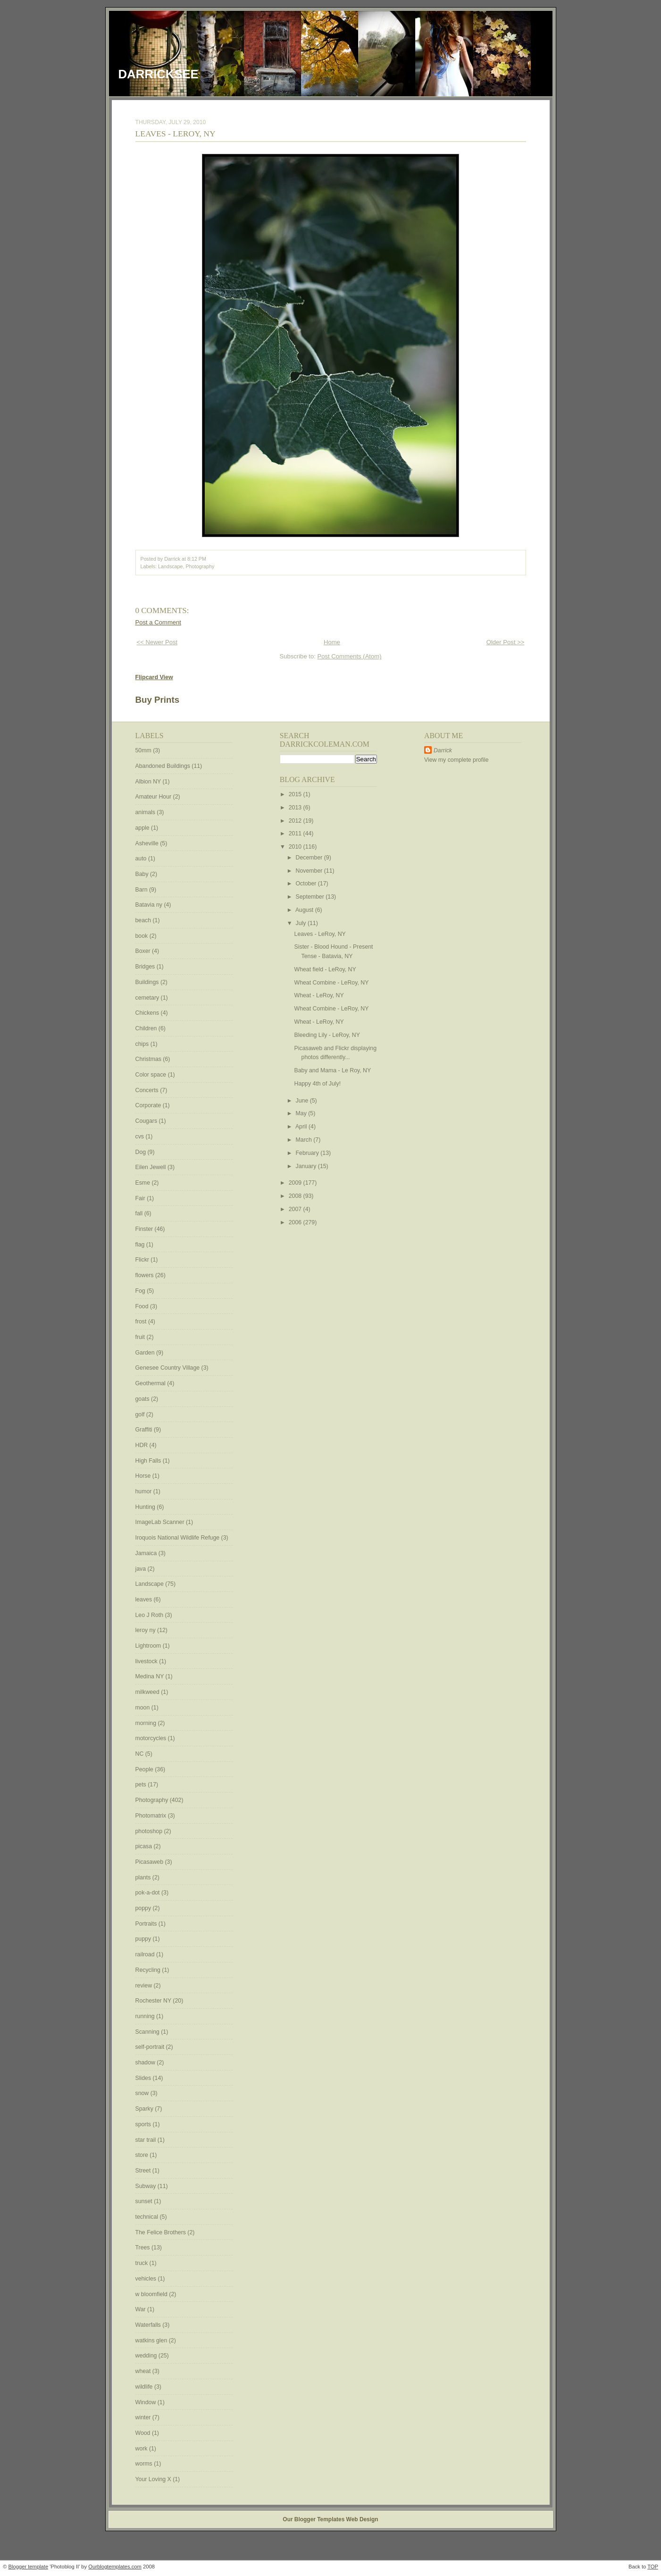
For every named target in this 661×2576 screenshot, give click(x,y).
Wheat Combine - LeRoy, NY (331, 982)
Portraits (147, 1923)
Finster (145, 1229)
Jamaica (147, 1553)
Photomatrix (151, 1815)
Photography (199, 566)
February (308, 1153)
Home (332, 642)
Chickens (148, 1013)
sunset (144, 2201)
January (307, 1166)
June (303, 1100)
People (145, 1769)
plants (143, 1877)
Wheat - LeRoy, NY (319, 995)
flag (140, 1244)
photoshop (149, 1831)
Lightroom (149, 1645)
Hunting (146, 1507)
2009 (296, 1182)
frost (141, 1321)
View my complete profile (456, 760)
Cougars (147, 1121)
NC (140, 1754)
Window (146, 2402)
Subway (146, 2186)
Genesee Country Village (168, 1367)
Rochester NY (154, 2000)
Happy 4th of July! (317, 1083)
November (310, 870)
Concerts (147, 1090)
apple (143, 828)
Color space (151, 1074)
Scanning (148, 2032)
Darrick (443, 750)
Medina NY (150, 1676)
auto (141, 858)
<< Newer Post (157, 642)
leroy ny (146, 1630)
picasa (144, 1846)
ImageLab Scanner (160, 1522)
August (305, 910)
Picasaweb (150, 1862)
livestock (147, 1661)
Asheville (147, 843)
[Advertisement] (452, 916)
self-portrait (150, 2047)
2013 (296, 807)
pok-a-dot (148, 1892)
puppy (144, 1939)
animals (146, 812)
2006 (296, 1222)
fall (139, 1213)
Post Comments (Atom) (350, 656)
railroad (145, 1954)
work (142, 2448)
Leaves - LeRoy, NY (175, 133)
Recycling (148, 1970)
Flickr (143, 1259)
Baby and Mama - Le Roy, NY (332, 1070)
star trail (146, 2140)
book (142, 936)
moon (143, 1707)
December (310, 857)
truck (142, 2263)
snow (143, 2093)
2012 (296, 820)
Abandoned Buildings (163, 766)
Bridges (146, 966)
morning (146, 1723)
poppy (144, 1908)
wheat (143, 2371)
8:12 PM (196, 559)
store (142, 2155)
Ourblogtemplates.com (115, 2566)
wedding (147, 2355)
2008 (296, 1196)
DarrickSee (158, 74)
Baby (143, 874)
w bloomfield (152, 2294)
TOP (652, 2566)
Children (147, 1028)
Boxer (143, 951)
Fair (141, 1198)
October (307, 883)
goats (143, 1399)
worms (144, 2463)
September (311, 896)
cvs (140, 1136)
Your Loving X (154, 2479)
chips (143, 1044)
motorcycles (151, 1738)
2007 (296, 1209)
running (146, 2016)
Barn (142, 889)
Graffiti (144, 1429)
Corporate (149, 1105)
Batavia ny (149, 904)
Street (143, 2170)
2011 (296, 833)
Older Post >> (505, 642)
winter (143, 2417)
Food (143, 1306)
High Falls (149, 1460)
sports (144, 2124)
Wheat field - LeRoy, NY (325, 969)
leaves (144, 1599)
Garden (146, 1352)
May (302, 1113)
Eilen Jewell (151, 1167)
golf (140, 1414)
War (141, 2309)
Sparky (145, 2108)
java (141, 1569)
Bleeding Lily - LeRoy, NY (327, 1035)
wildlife (144, 2386)
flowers (145, 1275)
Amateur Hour (154, 796)
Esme (143, 1182)
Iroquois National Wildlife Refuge (178, 1537)
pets (141, 1784)
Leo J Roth (150, 1615)
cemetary (148, 997)
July (302, 923)
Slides (144, 2078)
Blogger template (28, 2566)
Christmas (149, 1059)
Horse (143, 1476)
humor (144, 1491)
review (144, 1985)
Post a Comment (158, 622)
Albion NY (149, 781)
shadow (146, 2062)
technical (147, 2217)
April (302, 1126)
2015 (296, 794)
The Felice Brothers (161, 2232)
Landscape (170, 566)
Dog (141, 1152)
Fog (141, 1291)
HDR (142, 1445)
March (305, 1139)
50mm (144, 750)
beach (144, 920)
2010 (296, 846)
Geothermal (151, 1383)
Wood (143, 2433)
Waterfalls (149, 2325)
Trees (143, 2247)
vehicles (146, 2278)
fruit (141, 1337)
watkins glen (152, 2340)
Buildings (147, 982)
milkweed (148, 1692)
